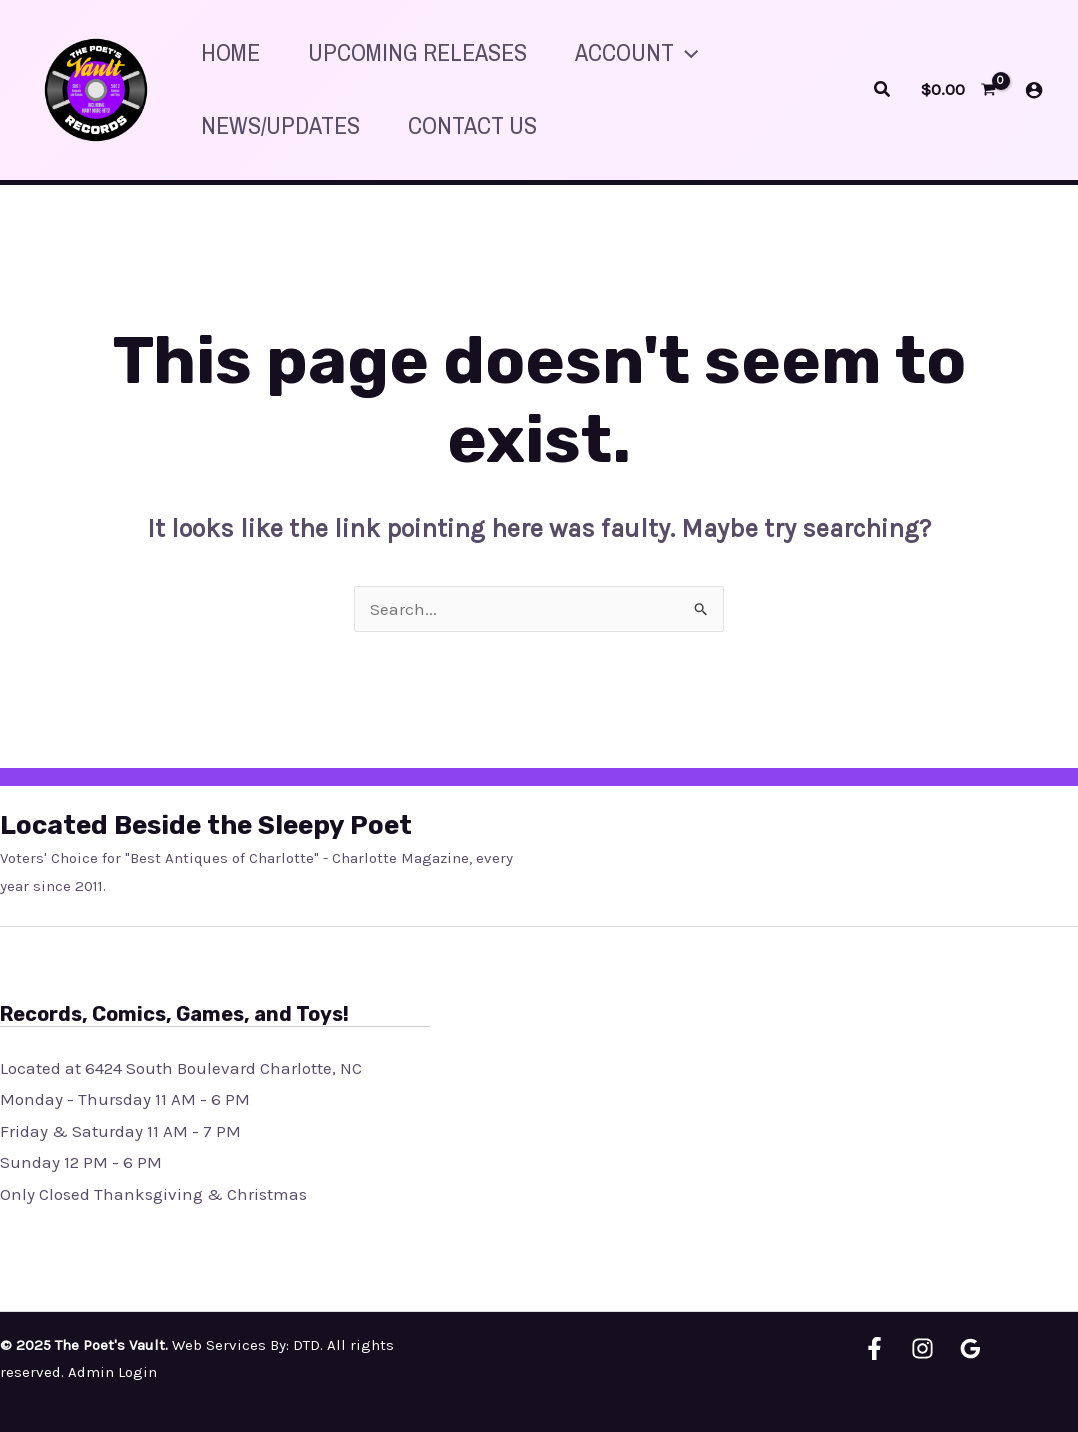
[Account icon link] (1034, 90)
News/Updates (280, 125)
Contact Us (472, 125)
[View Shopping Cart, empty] (958, 89)
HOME (230, 52)
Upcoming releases (417, 52)
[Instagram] (922, 1348)
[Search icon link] (883, 90)
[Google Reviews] (970, 1348)
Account (636, 52)
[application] (686, 52)
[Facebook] (874, 1348)
